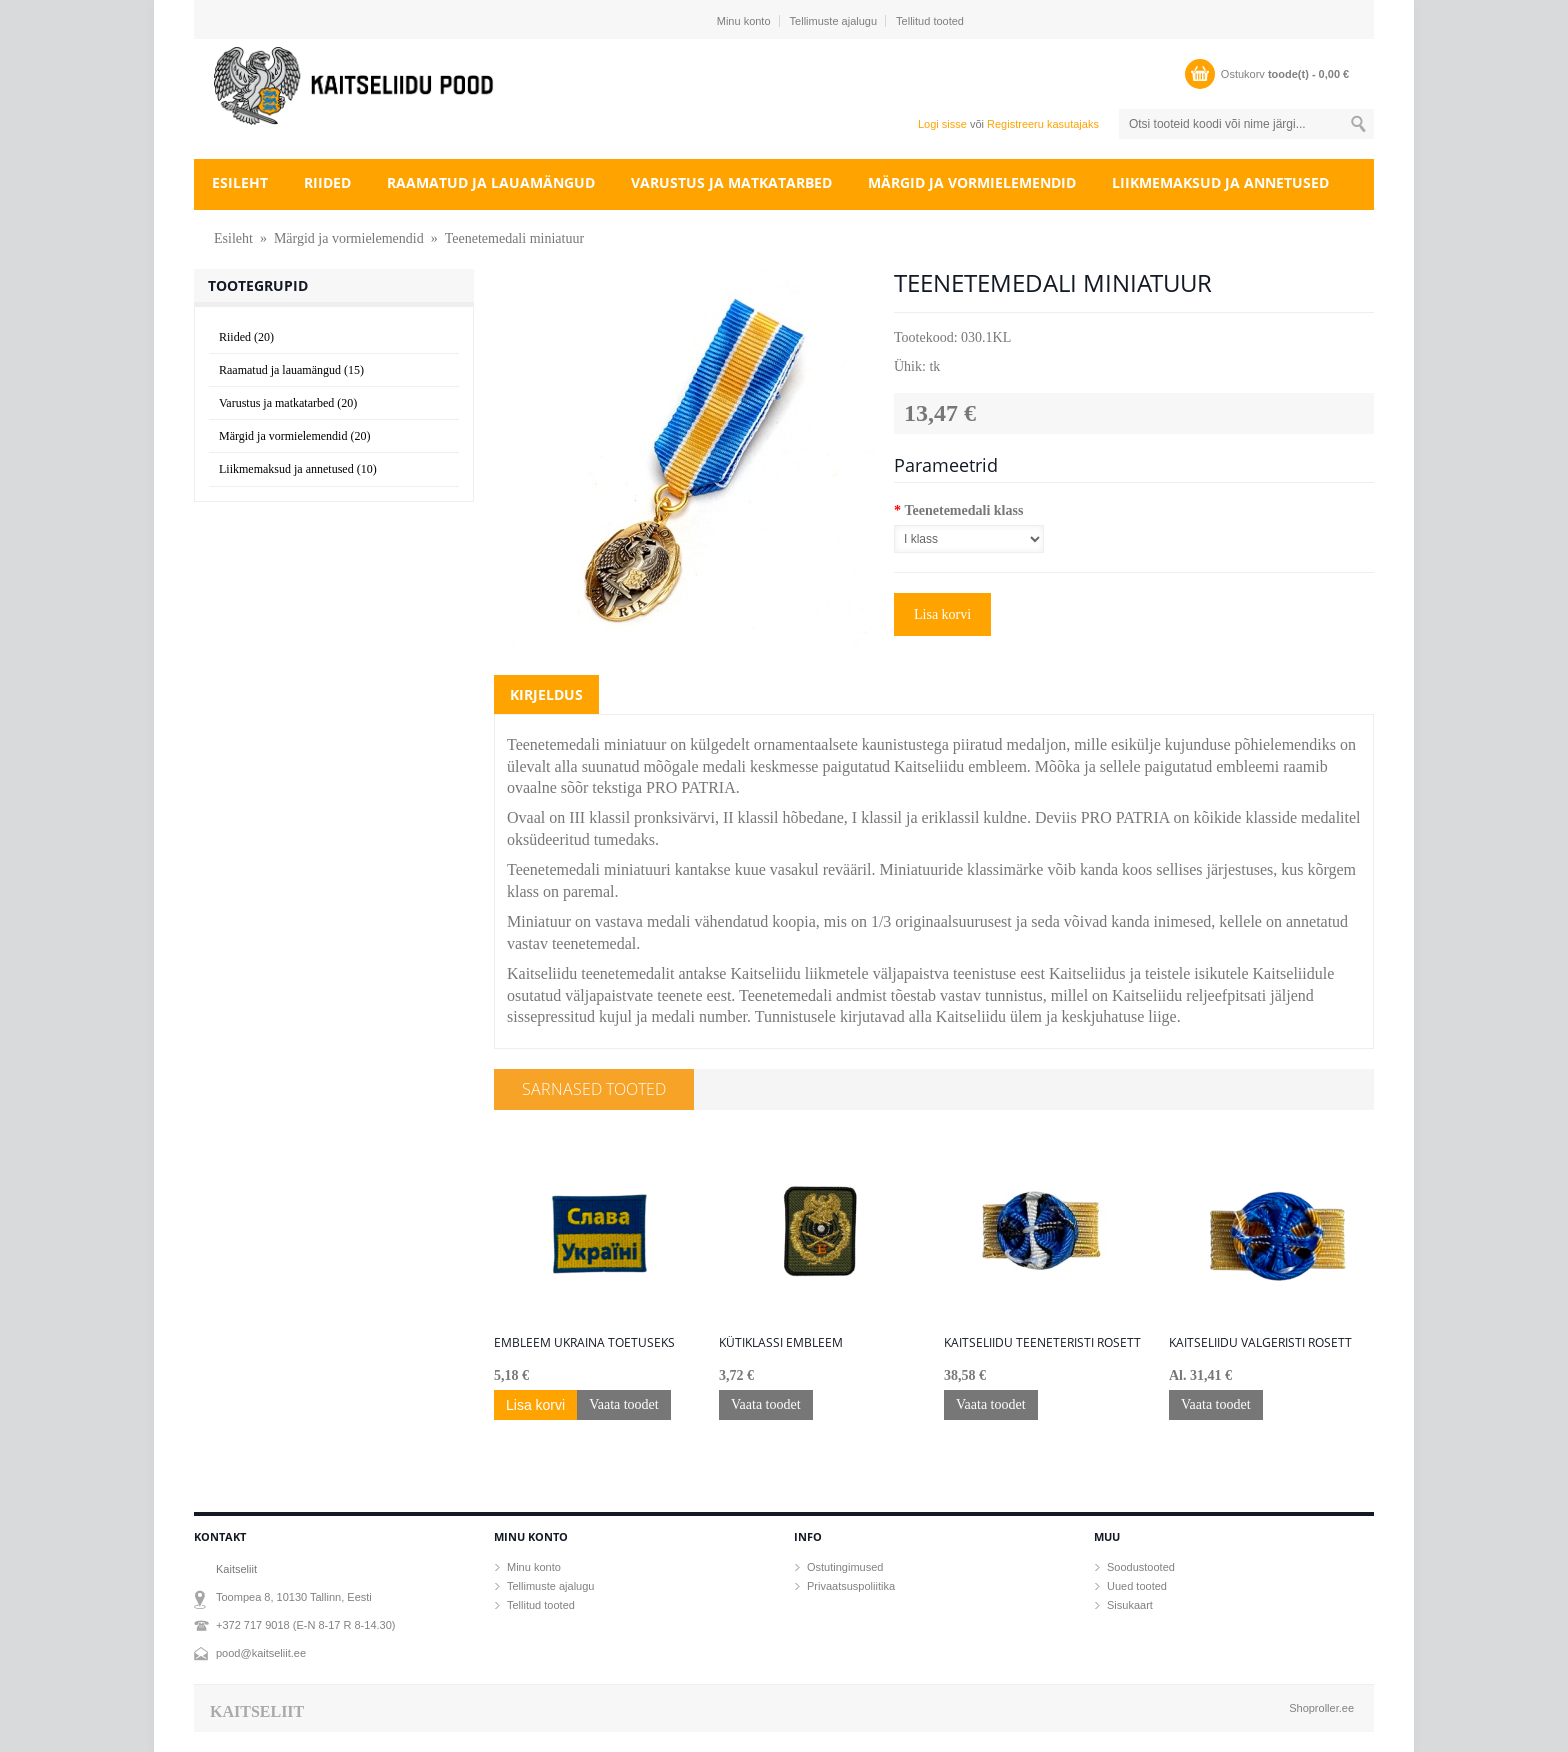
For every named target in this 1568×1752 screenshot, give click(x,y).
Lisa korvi (942, 614)
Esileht (240, 182)
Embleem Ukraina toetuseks (584, 1343)
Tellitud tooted (930, 21)
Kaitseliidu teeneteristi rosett (1042, 1343)
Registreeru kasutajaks (1043, 124)
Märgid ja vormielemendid (972, 182)
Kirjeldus (546, 694)
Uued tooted (1137, 1586)
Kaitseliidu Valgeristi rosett (1260, 1343)
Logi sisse (942, 124)
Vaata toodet (624, 1404)
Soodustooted (1141, 1567)
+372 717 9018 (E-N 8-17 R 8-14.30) (305, 1625)
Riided (327, 182)
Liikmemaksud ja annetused (1220, 182)
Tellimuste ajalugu (833, 21)
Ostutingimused (845, 1567)
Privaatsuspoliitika (851, 1586)
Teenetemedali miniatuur (514, 238)
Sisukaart (1130, 1605)
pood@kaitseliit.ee (261, 1653)
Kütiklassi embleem (781, 1343)
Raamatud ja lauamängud (491, 182)
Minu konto (744, 21)
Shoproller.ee (1321, 1708)
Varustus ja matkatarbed (731, 182)
